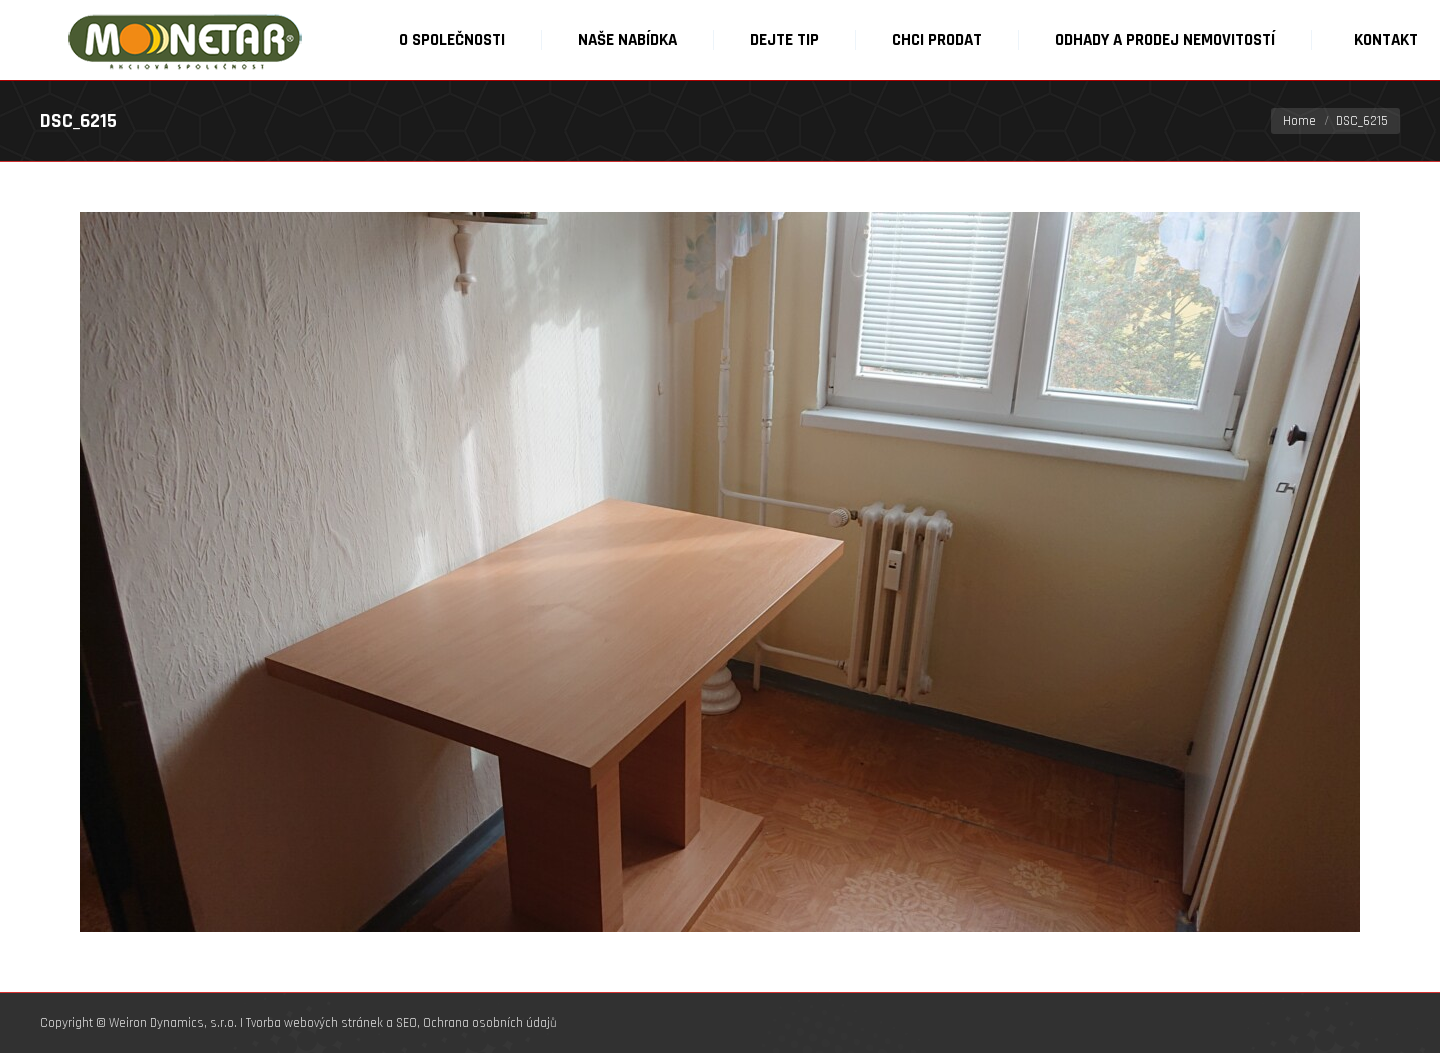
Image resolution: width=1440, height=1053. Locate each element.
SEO (406, 1023)
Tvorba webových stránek (314, 1023)
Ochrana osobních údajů (490, 1023)
